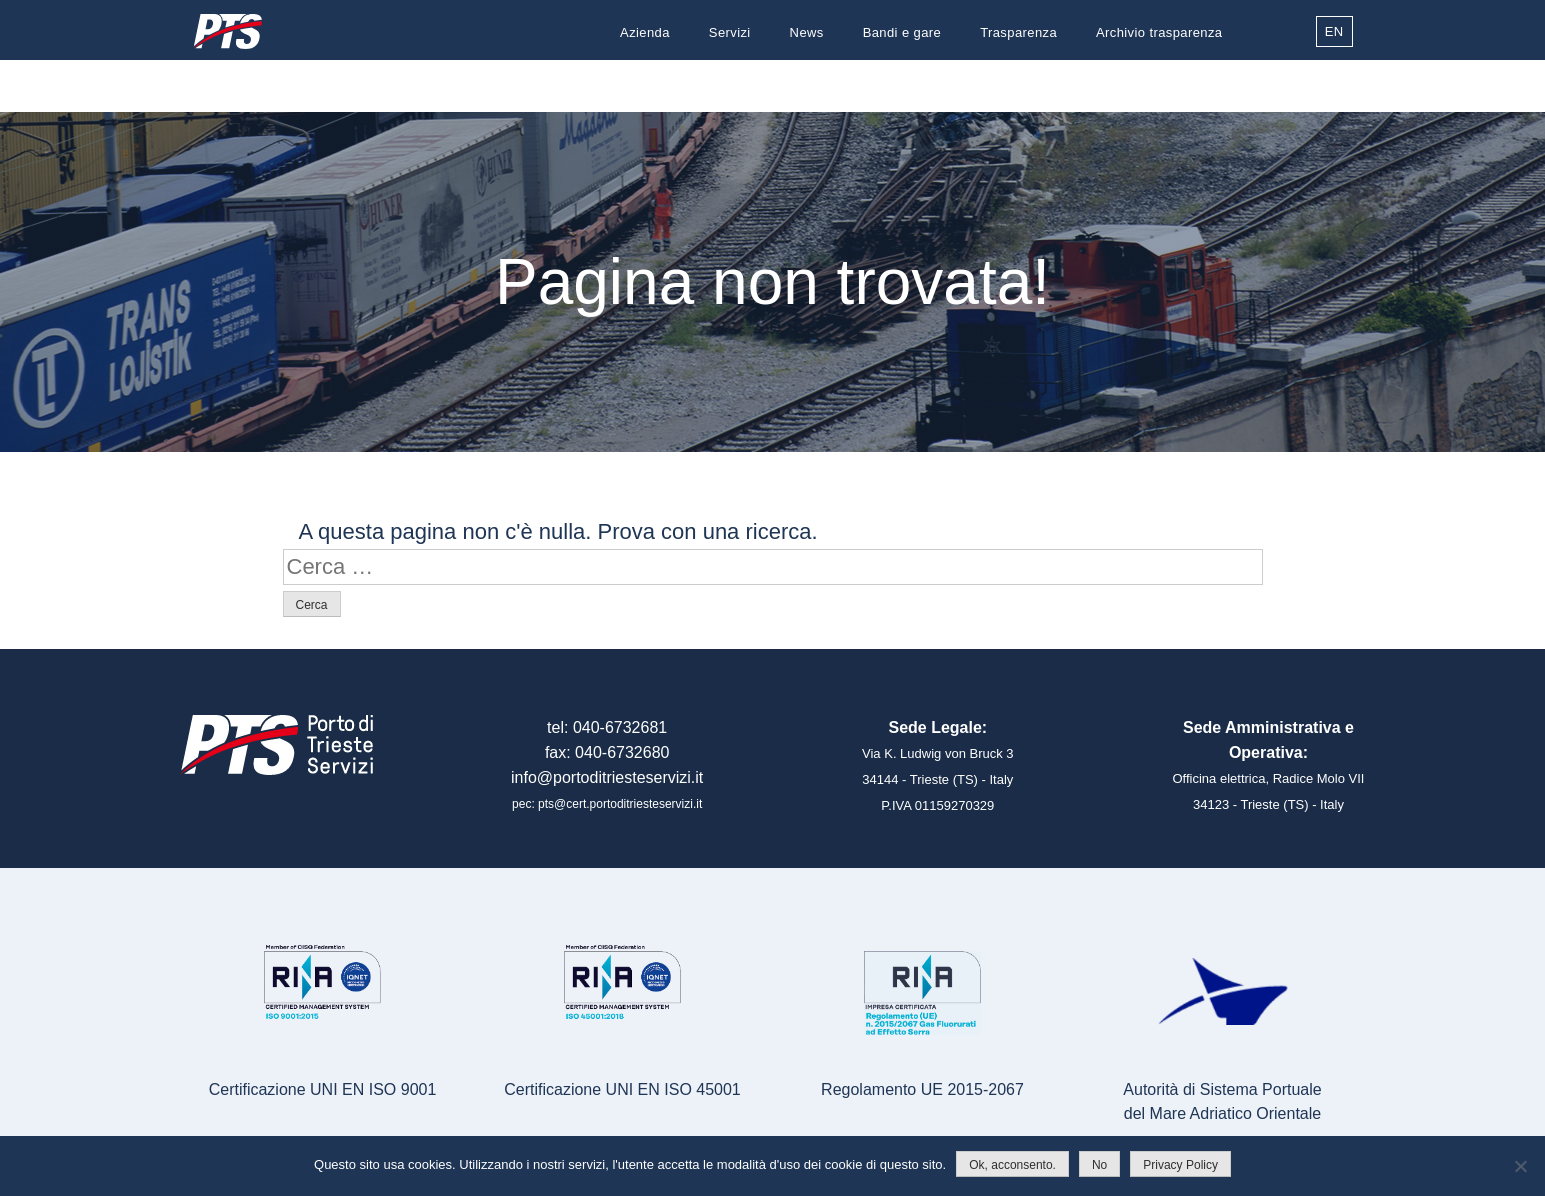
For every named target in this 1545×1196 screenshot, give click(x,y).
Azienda (645, 32)
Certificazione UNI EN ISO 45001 (622, 1089)
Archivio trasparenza (1159, 32)
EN (1334, 31)
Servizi (730, 32)
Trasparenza (1018, 32)
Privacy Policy (1180, 1165)
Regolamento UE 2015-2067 (922, 1089)
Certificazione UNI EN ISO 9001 (323, 1089)
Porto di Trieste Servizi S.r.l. (228, 31)
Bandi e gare (902, 32)
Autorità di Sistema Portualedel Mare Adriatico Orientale (1222, 1101)
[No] (1520, 1166)
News (807, 32)
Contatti (1198, 82)
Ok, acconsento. (1012, 1165)
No (1099, 1165)
